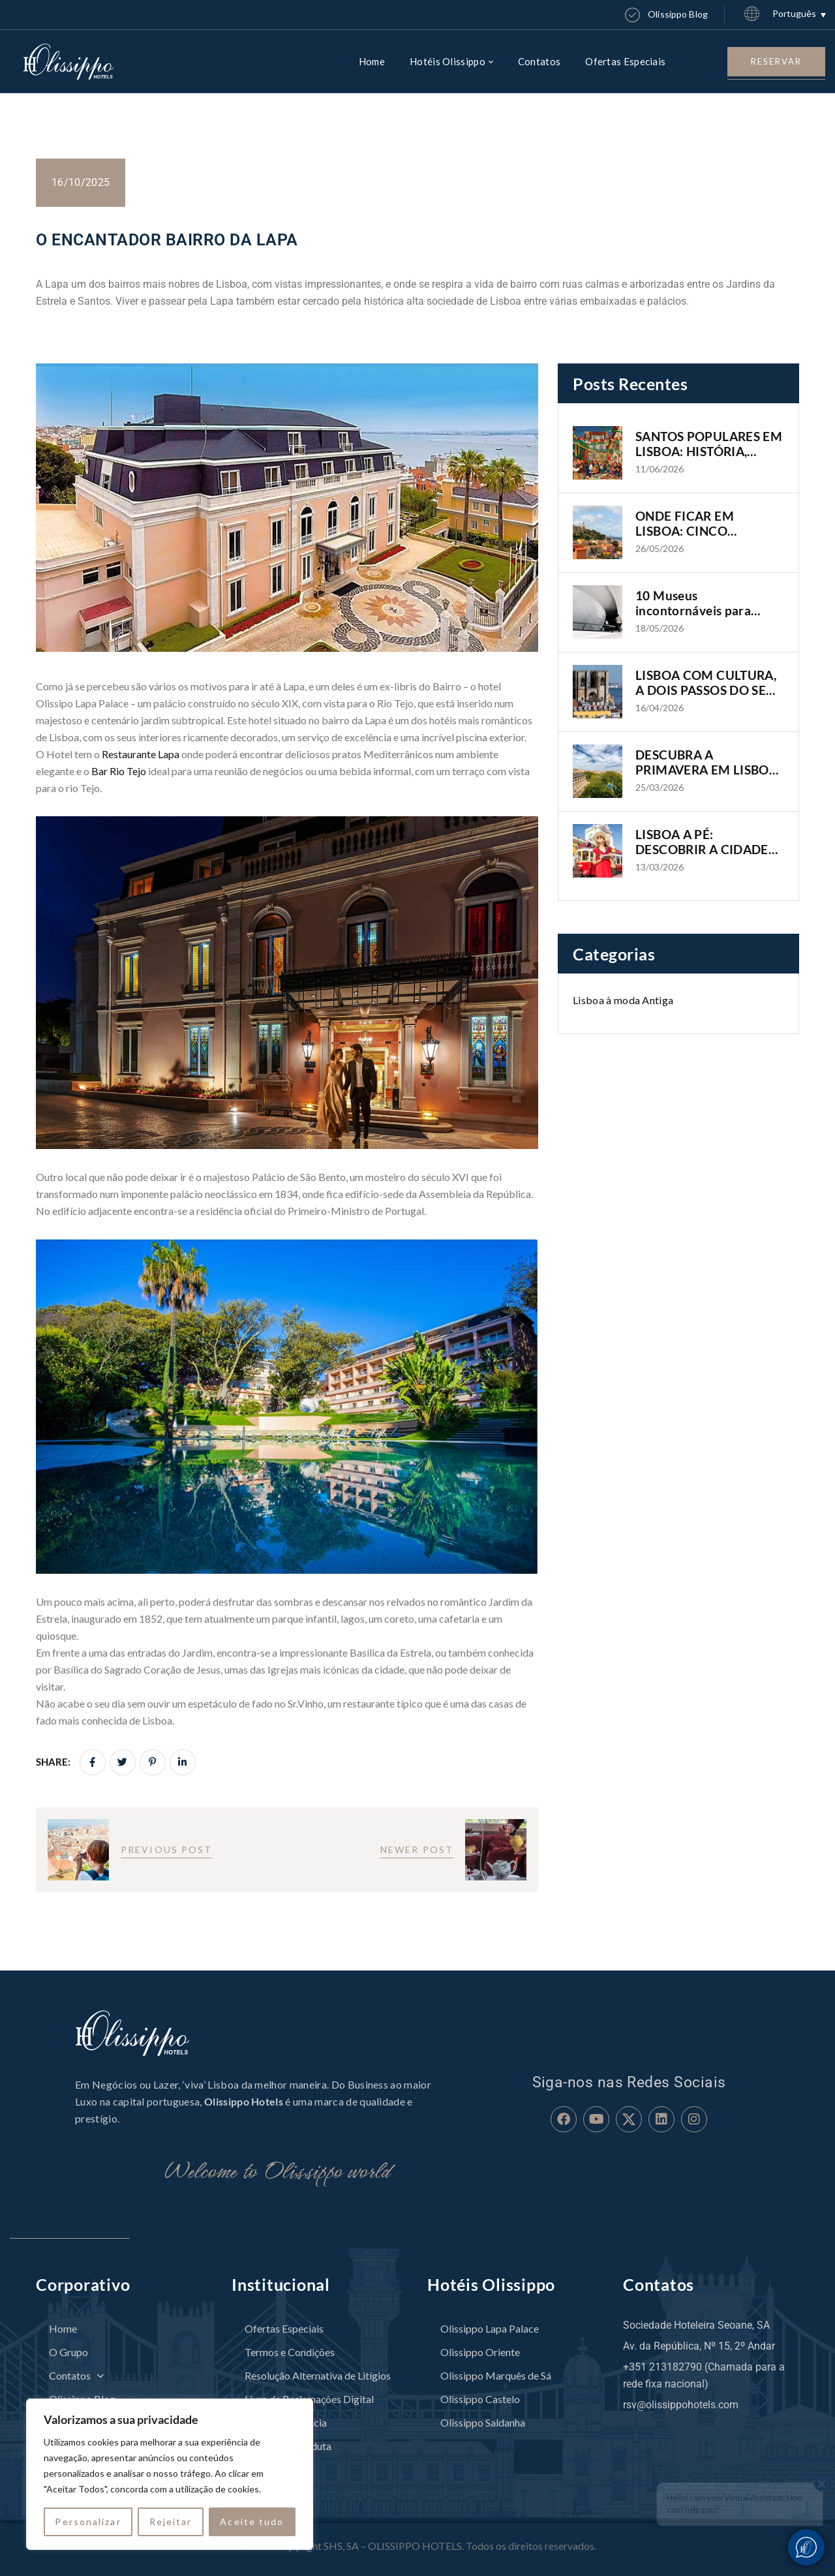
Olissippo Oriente (480, 2352)
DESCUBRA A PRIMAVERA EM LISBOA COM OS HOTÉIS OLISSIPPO (706, 763)
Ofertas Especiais (284, 2328)
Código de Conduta (288, 2446)
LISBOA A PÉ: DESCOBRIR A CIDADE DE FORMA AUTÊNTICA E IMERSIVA (705, 842)
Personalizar (88, 2521)
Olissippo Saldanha (482, 2422)
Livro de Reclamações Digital (309, 2399)
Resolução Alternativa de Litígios (318, 2375)
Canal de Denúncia (286, 2422)
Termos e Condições (290, 2352)
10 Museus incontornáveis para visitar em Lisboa (693, 604)
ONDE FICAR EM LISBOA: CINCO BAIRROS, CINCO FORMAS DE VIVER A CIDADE (697, 524)
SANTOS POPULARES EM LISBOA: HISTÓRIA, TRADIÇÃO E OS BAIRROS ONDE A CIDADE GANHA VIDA (708, 444)
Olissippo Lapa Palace (489, 2328)
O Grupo (68, 2352)
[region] (169, 2474)
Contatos (76, 2375)
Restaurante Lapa (140, 754)
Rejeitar (170, 2521)
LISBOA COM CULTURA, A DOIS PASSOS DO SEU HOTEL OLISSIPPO (705, 683)
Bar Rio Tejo (118, 771)
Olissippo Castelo (480, 2399)
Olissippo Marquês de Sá (495, 2375)
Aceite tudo (252, 2521)
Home (63, 2328)
